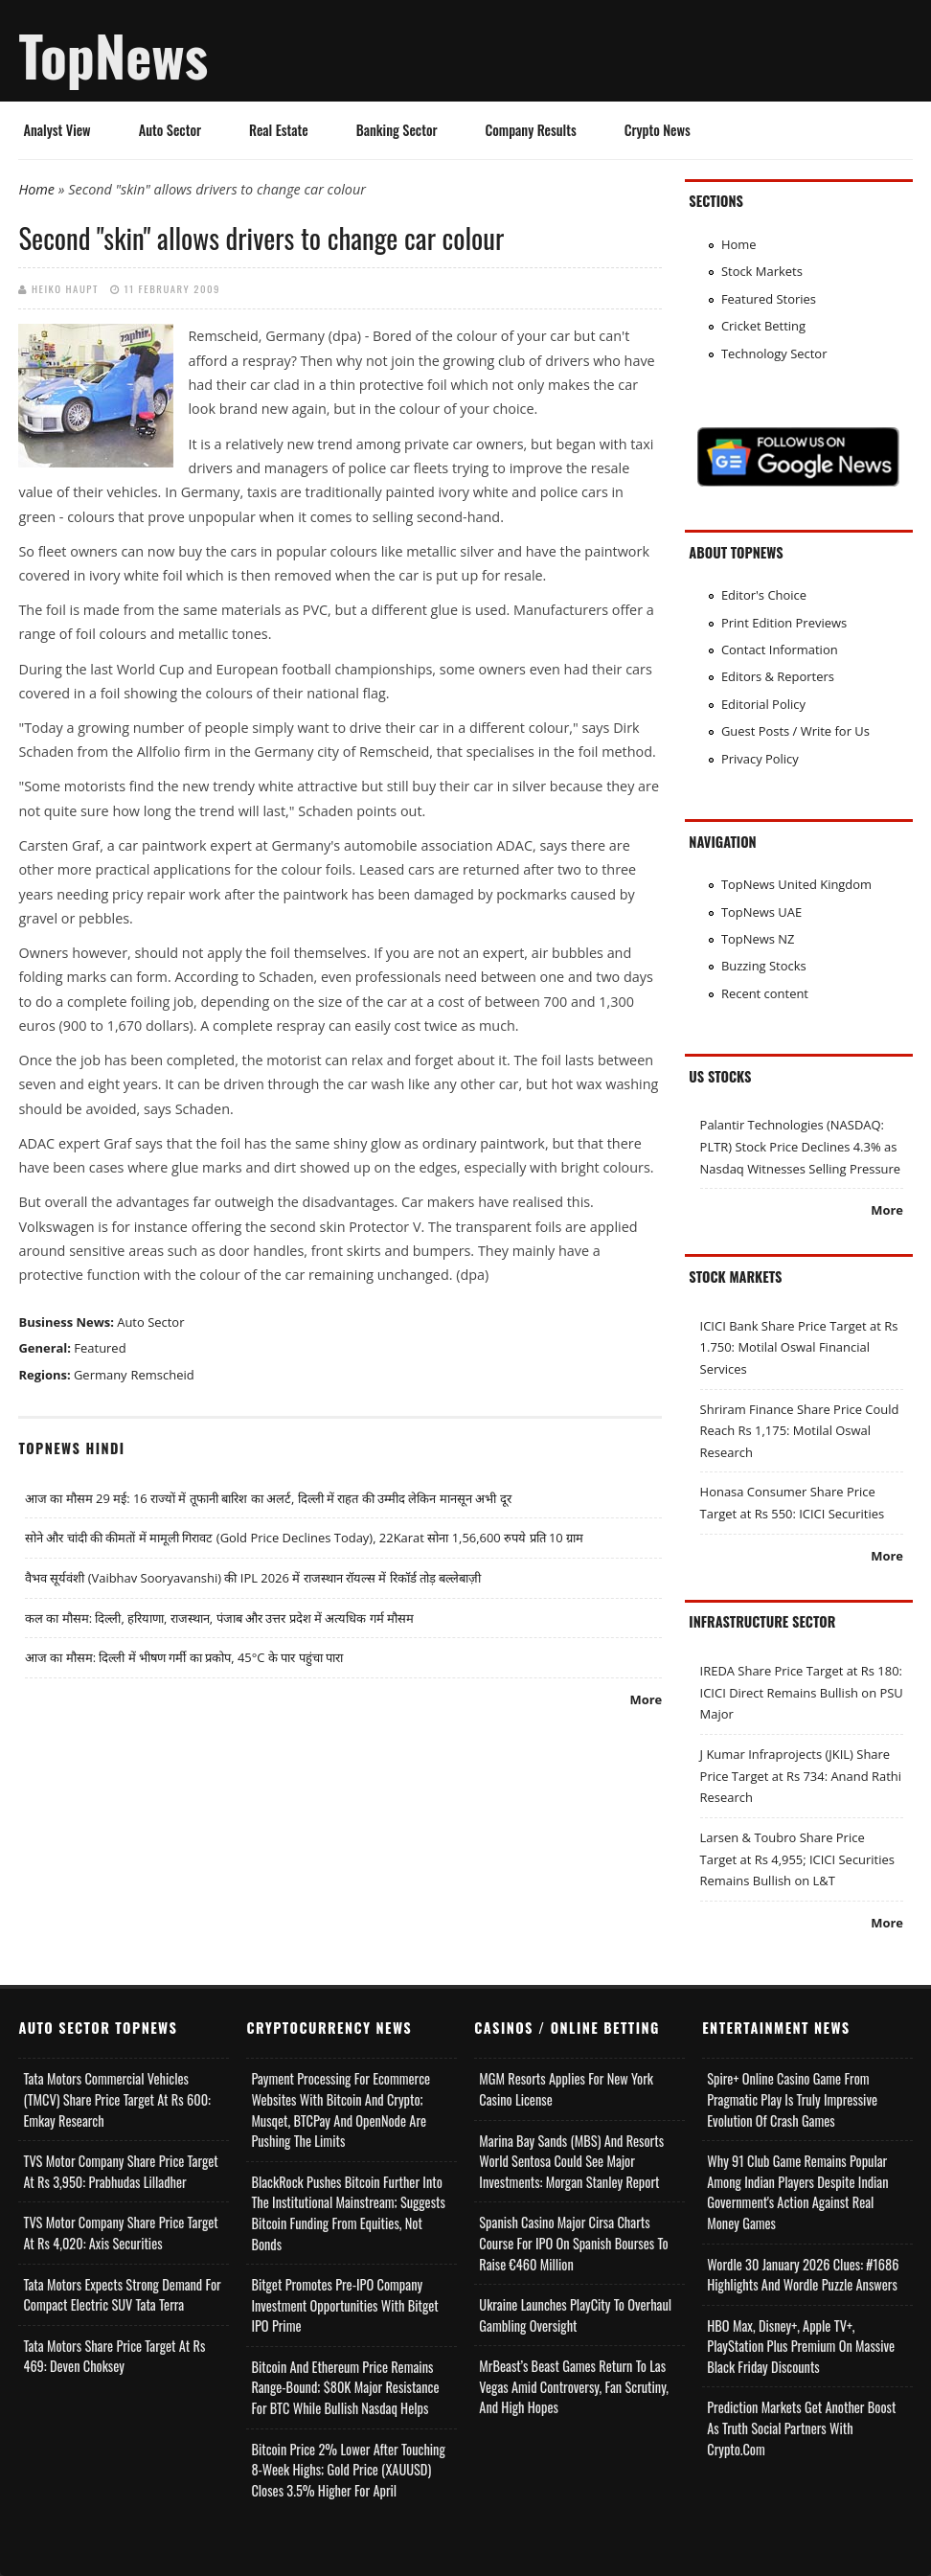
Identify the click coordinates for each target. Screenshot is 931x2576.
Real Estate (278, 130)
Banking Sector (397, 130)
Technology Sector (774, 353)
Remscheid (162, 1374)
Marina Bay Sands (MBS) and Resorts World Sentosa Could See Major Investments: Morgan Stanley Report (571, 2161)
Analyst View (56, 130)
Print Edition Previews (784, 622)
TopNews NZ (758, 938)
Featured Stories (768, 299)
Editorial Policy (763, 704)
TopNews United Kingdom (796, 884)
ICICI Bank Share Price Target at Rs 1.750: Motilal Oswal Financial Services (799, 1347)
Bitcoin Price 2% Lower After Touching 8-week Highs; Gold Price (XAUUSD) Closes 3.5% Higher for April (347, 2469)
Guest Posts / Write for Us (795, 731)
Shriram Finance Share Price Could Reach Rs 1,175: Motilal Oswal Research (799, 1431)
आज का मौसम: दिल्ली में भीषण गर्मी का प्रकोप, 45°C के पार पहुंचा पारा (184, 1657)
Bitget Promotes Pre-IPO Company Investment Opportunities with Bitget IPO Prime (344, 2305)
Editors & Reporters (777, 676)
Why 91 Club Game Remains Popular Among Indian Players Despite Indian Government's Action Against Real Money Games (797, 2192)
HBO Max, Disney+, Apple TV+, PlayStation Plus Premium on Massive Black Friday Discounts (801, 2346)
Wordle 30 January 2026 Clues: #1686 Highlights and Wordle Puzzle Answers (802, 2274)
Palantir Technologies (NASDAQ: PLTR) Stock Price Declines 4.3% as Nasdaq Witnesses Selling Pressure (800, 1146)
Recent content (764, 993)
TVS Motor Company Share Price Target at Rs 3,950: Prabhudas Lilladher (120, 2171)
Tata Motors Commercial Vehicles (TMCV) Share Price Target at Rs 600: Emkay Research (117, 2099)
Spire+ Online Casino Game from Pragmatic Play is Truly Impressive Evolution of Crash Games (792, 2099)
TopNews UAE (761, 912)
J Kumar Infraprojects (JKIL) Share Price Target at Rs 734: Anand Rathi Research (800, 1775)
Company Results (531, 130)
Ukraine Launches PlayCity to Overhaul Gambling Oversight (575, 2315)
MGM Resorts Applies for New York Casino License (566, 2088)
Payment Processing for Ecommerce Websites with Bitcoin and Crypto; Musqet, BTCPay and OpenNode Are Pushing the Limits (340, 2109)
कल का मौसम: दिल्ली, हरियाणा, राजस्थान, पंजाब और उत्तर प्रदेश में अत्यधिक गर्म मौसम (219, 1618)
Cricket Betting (763, 325)
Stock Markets (762, 271)
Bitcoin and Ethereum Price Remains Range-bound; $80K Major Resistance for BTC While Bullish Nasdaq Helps (345, 2387)
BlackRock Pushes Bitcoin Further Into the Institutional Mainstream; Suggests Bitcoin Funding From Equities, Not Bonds (347, 2213)
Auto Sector (170, 130)
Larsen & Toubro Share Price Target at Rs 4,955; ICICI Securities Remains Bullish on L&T (797, 1859)
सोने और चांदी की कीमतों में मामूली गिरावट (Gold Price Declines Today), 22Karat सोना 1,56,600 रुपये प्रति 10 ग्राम (304, 1537)
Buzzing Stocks (763, 965)
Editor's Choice (763, 595)
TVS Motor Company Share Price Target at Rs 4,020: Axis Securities (120, 2232)
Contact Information (779, 649)
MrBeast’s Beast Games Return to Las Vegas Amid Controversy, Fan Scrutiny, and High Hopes (574, 2386)
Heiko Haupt (65, 288)
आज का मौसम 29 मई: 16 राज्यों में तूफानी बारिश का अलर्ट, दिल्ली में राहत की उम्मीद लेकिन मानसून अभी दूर (268, 1498)
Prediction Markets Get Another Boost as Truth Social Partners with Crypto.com (801, 2427)
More (646, 1699)
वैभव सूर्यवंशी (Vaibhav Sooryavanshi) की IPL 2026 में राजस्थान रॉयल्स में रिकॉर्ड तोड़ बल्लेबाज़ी (253, 1577)
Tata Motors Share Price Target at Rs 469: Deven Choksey (114, 2356)
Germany (100, 1374)
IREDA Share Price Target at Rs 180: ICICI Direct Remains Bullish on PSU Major (801, 1692)
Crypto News (657, 130)
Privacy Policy (760, 758)
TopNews (113, 54)
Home (36, 189)
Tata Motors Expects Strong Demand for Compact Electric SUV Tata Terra (121, 2294)
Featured (99, 1347)
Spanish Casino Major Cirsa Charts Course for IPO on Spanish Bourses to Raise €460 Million (573, 2242)
